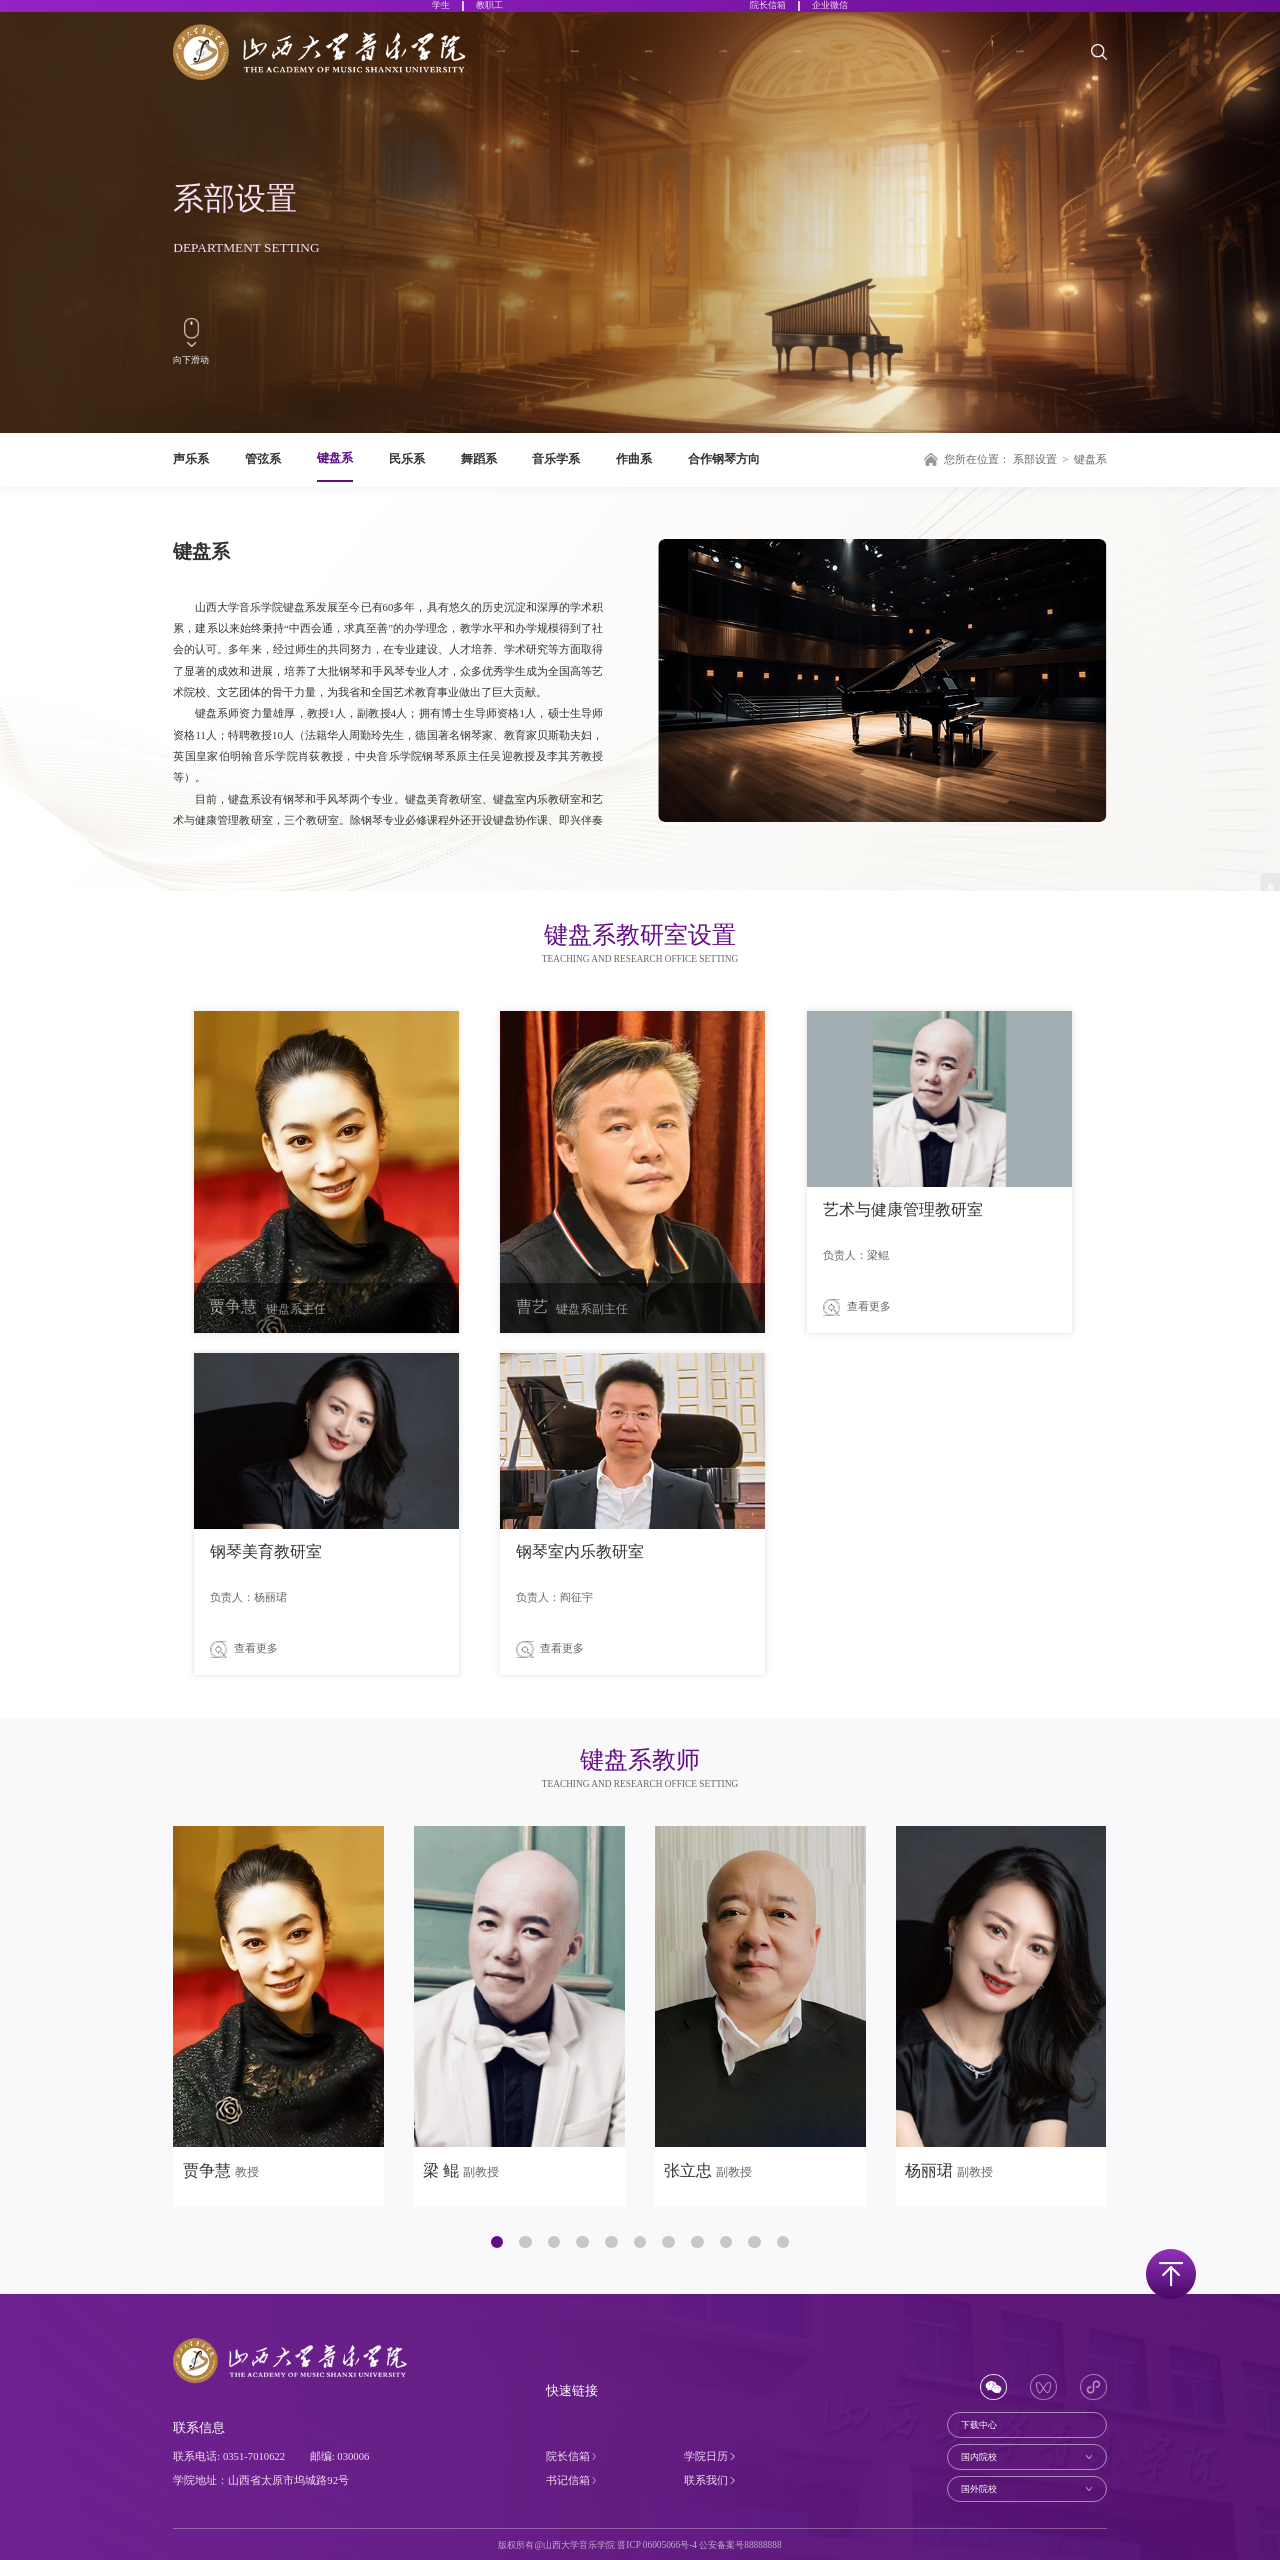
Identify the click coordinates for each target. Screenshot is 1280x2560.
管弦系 (263, 459)
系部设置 (595, 66)
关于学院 (521, 66)
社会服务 (1040, 66)
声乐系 (191, 459)
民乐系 (407, 459)
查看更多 (857, 1307)
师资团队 (669, 66)
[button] (497, 2242)
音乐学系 (556, 459)
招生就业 (966, 66)
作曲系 (634, 459)
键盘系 (335, 458)
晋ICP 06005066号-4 (657, 2545)
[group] (278, 2016)
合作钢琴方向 (724, 459)
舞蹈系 (479, 459)
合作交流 (892, 66)
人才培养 (743, 66)
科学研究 (818, 66)
